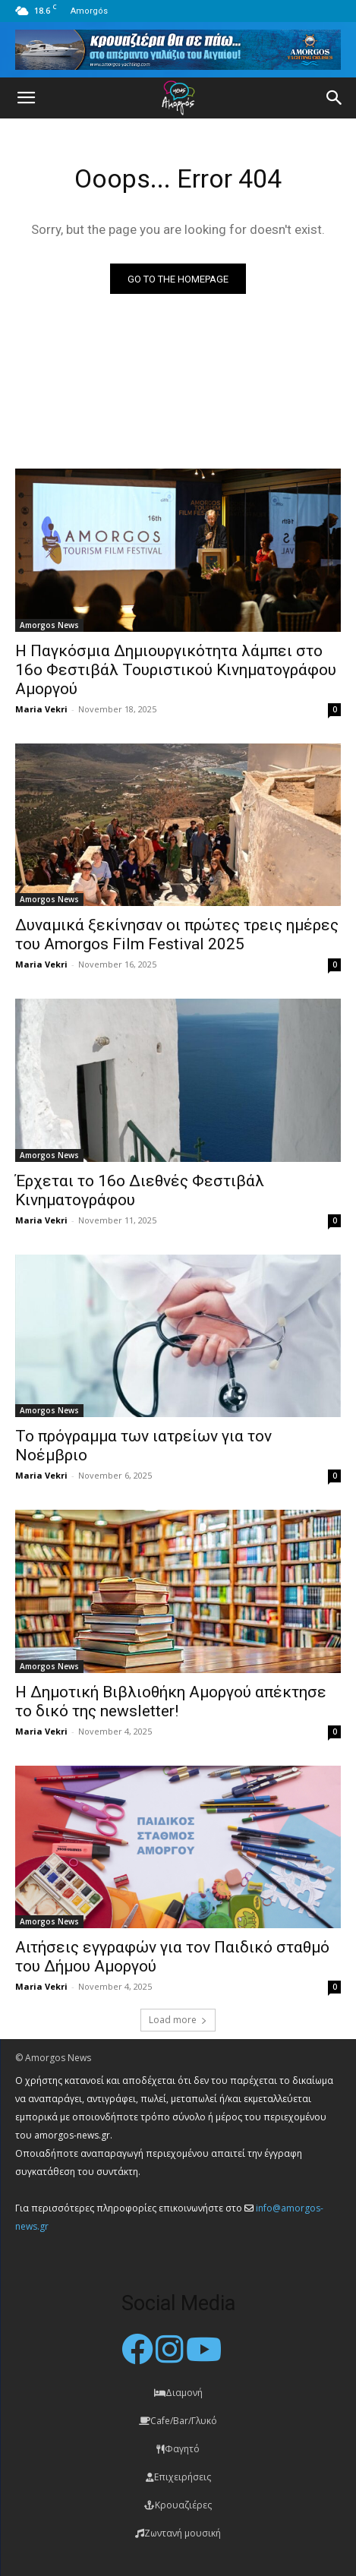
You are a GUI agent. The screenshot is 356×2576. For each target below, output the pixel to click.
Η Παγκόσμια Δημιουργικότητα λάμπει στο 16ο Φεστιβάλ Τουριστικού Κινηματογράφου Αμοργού (175, 670)
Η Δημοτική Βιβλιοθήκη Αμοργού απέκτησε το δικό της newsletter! (170, 1701)
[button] (26, 97)
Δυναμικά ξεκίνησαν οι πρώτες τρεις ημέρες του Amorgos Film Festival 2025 (177, 934)
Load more (178, 2019)
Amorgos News (49, 625)
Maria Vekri (41, 709)
